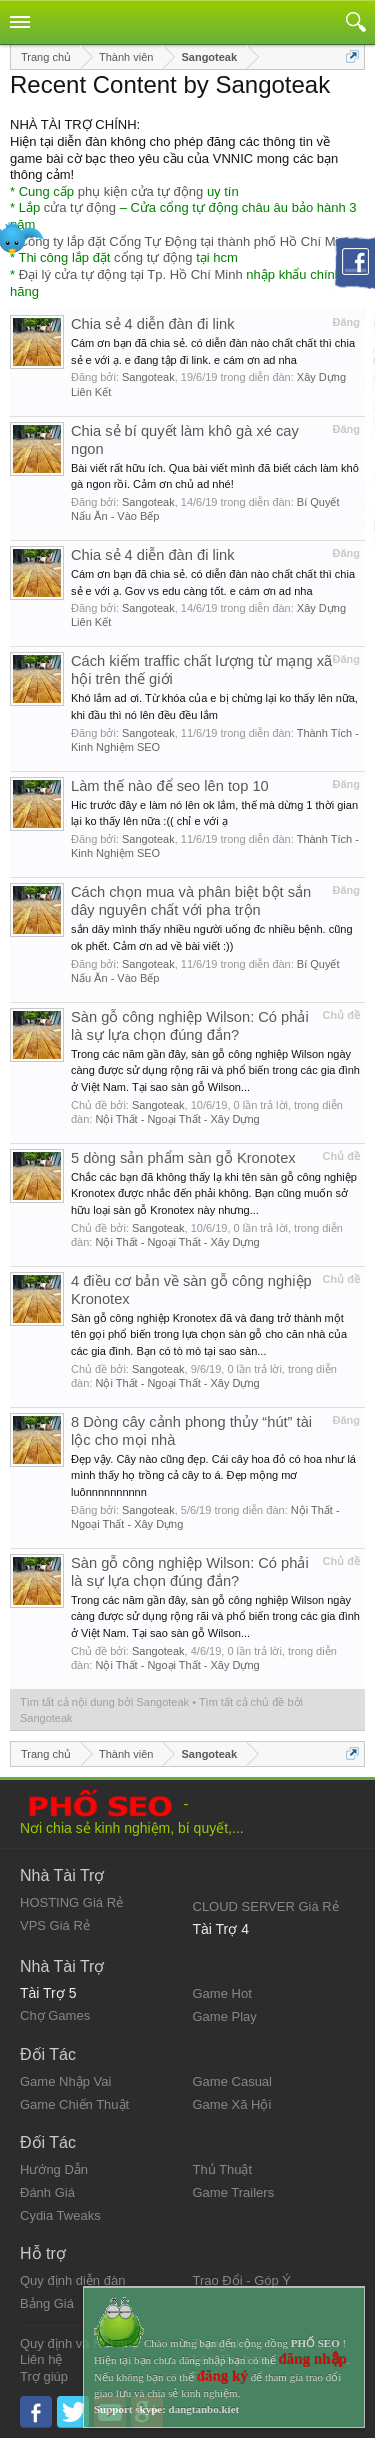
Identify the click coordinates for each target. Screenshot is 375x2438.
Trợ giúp (44, 2376)
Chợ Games (55, 2015)
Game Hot (222, 1993)
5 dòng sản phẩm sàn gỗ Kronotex (183, 1158)
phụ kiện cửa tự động (141, 191)
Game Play (225, 2016)
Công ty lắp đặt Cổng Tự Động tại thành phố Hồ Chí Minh (186, 241)
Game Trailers (234, 2192)
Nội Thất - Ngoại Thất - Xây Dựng (177, 1119)
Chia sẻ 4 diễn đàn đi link (152, 324)
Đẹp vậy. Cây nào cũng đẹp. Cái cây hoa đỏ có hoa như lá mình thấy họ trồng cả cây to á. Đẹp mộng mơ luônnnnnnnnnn (213, 1475)
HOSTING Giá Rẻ (71, 1902)
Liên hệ (41, 2359)
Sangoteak (148, 377)
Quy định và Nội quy (79, 2343)
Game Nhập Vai (65, 2081)
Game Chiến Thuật (74, 2104)
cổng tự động (153, 257)
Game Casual (232, 2081)
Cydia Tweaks (60, 2215)
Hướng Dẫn (54, 2169)
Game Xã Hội (232, 2104)
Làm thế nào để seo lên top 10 (170, 786)
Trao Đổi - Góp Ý (242, 2280)
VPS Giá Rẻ (55, 1925)
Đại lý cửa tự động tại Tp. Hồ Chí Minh (131, 274)
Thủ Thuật (223, 2169)
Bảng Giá (47, 2303)
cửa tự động (80, 207)
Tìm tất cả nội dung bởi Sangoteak (104, 1702)
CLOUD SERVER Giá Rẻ (266, 1906)
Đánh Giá (47, 2192)
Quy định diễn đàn (72, 2280)
